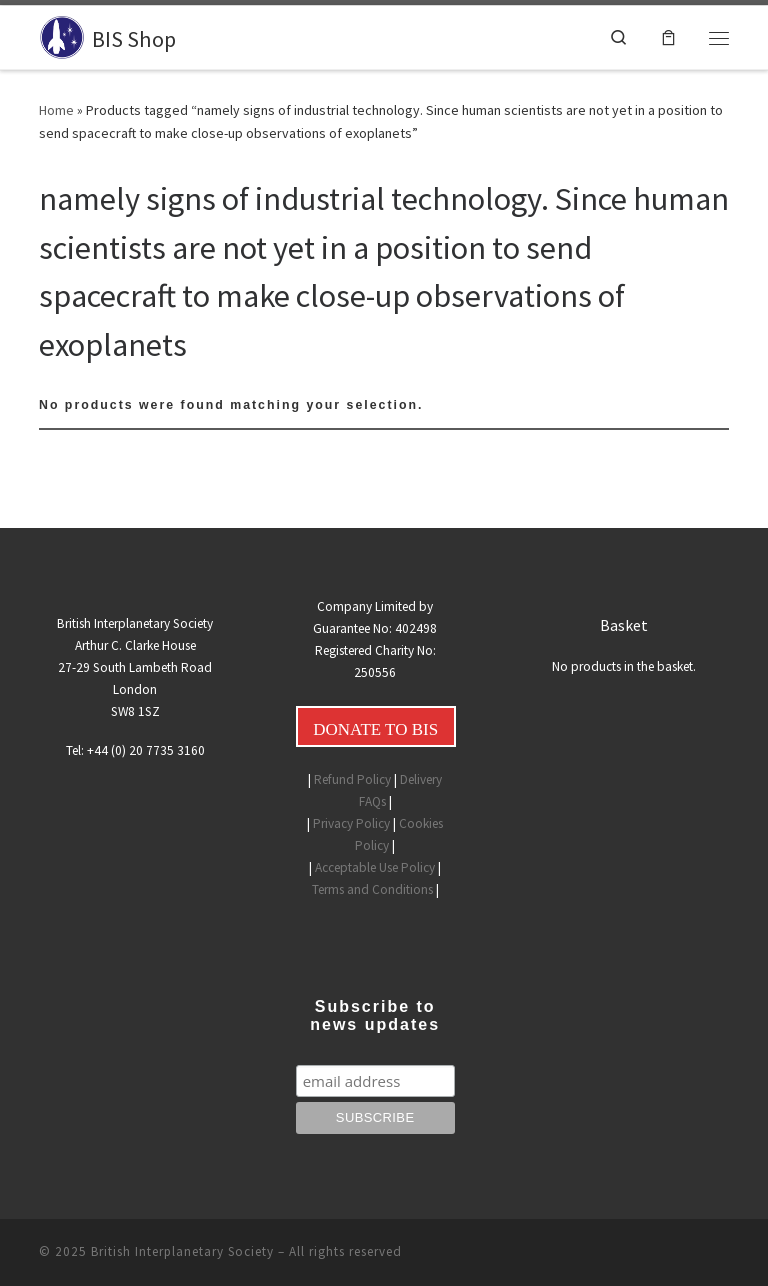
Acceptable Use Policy (375, 867)
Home (56, 110)
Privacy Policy (351, 823)
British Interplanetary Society (182, 1251)
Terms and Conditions (372, 889)
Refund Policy (352, 779)
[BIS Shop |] (62, 35)
